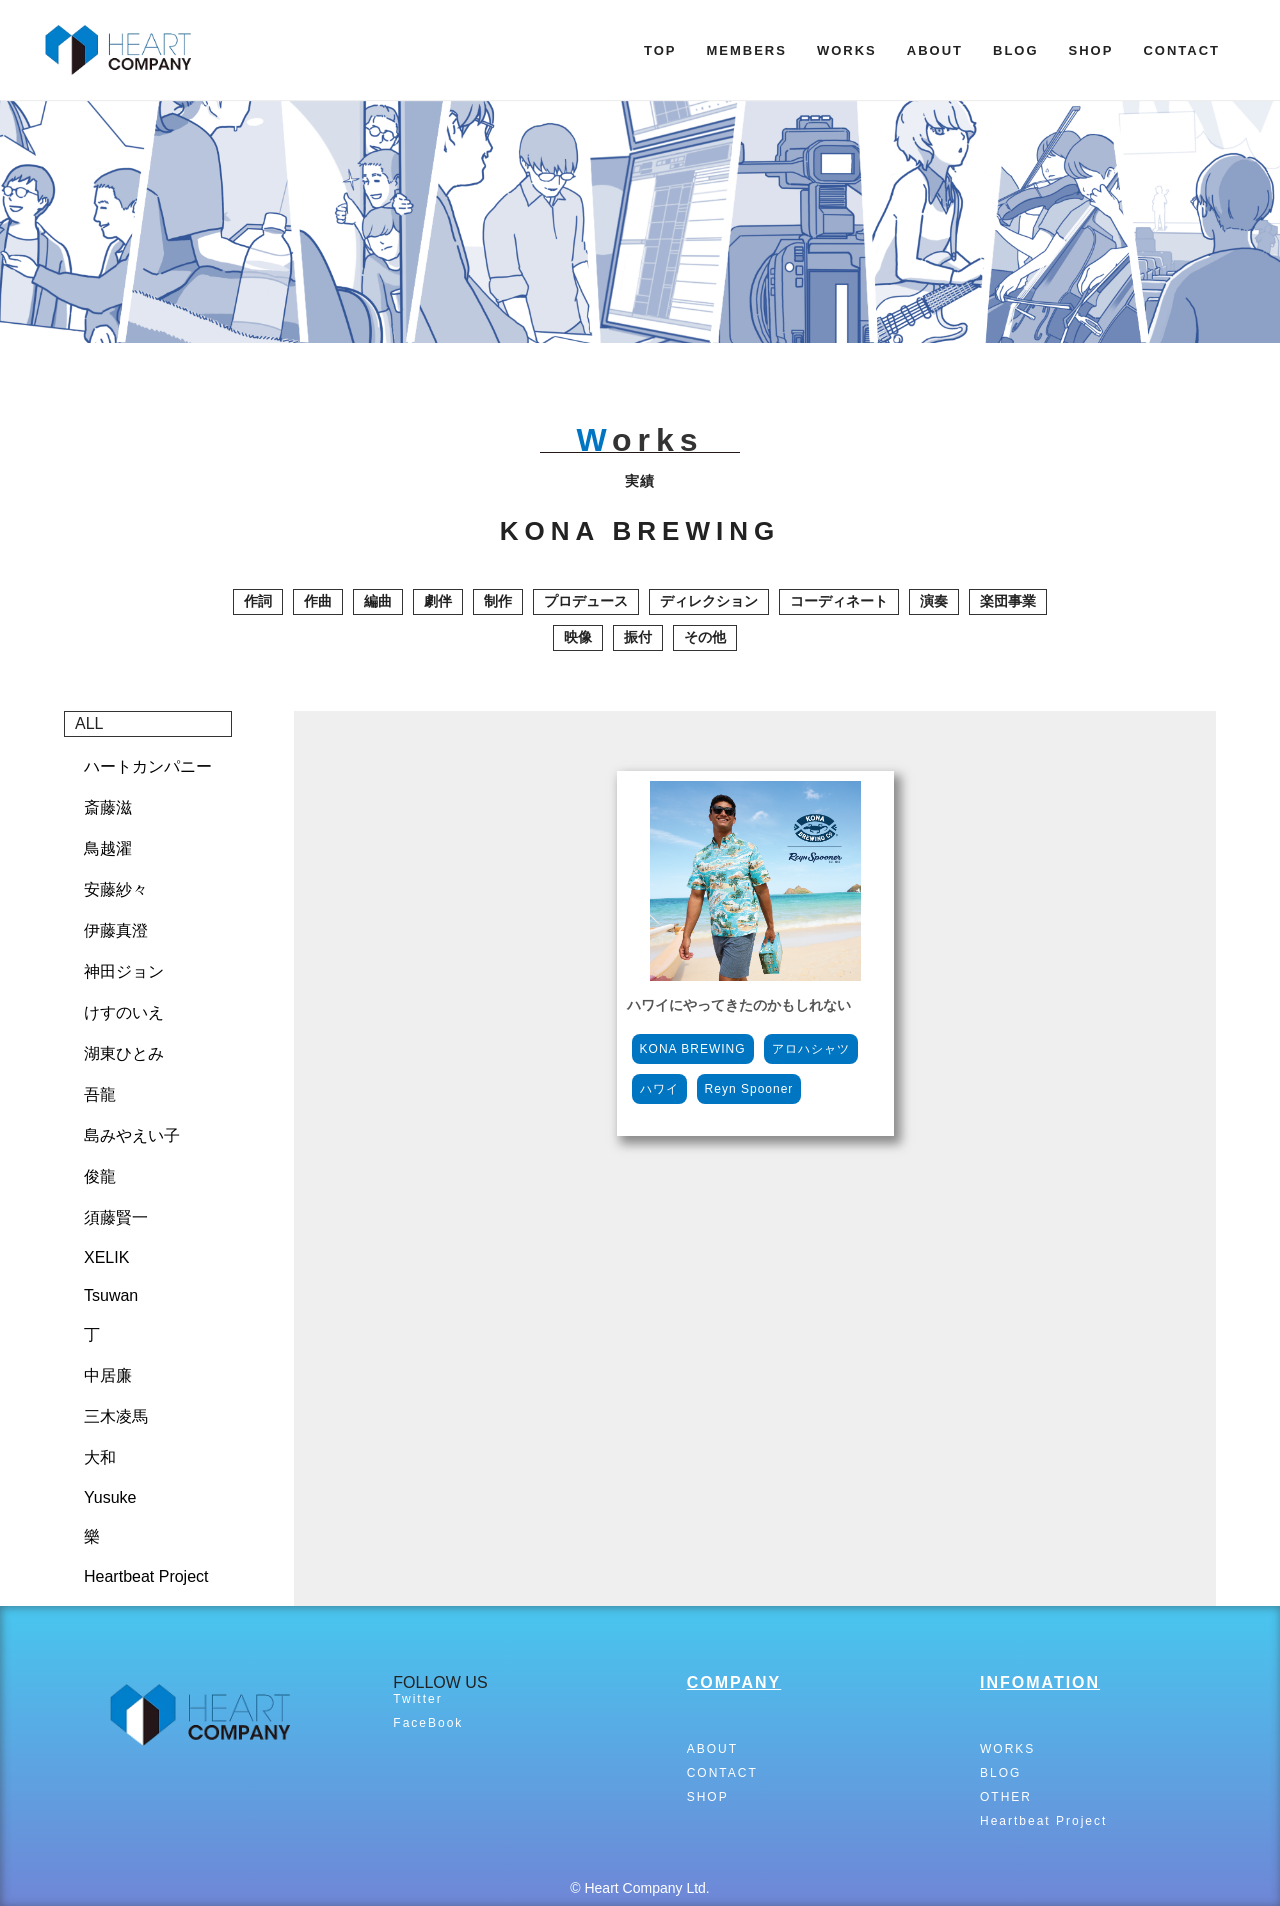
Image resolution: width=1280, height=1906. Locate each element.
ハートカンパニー (148, 766)
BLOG (1016, 50)
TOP (660, 50)
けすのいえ (124, 1012)
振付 (638, 637)
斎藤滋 (108, 807)
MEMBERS (746, 50)
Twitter (417, 1699)
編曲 (378, 601)
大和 (100, 1457)
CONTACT (1181, 50)
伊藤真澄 (116, 930)
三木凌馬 (116, 1416)
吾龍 (100, 1094)
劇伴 (438, 601)
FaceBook (428, 1723)
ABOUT (935, 50)
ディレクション (709, 601)
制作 (498, 601)
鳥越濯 (108, 848)
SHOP (1091, 50)
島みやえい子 (132, 1135)
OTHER (1006, 1797)
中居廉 (108, 1375)
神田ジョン (124, 971)
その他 (705, 637)
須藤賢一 (116, 1217)
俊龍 (100, 1176)
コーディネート (839, 601)
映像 (578, 637)
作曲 (318, 601)
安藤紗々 (116, 889)
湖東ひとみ (124, 1053)
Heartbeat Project (146, 1576)
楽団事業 (1008, 601)
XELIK (106, 1257)
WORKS (847, 50)
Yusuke (110, 1497)
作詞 (258, 601)
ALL (89, 723)
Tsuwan (111, 1295)
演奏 (934, 601)
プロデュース (586, 601)
